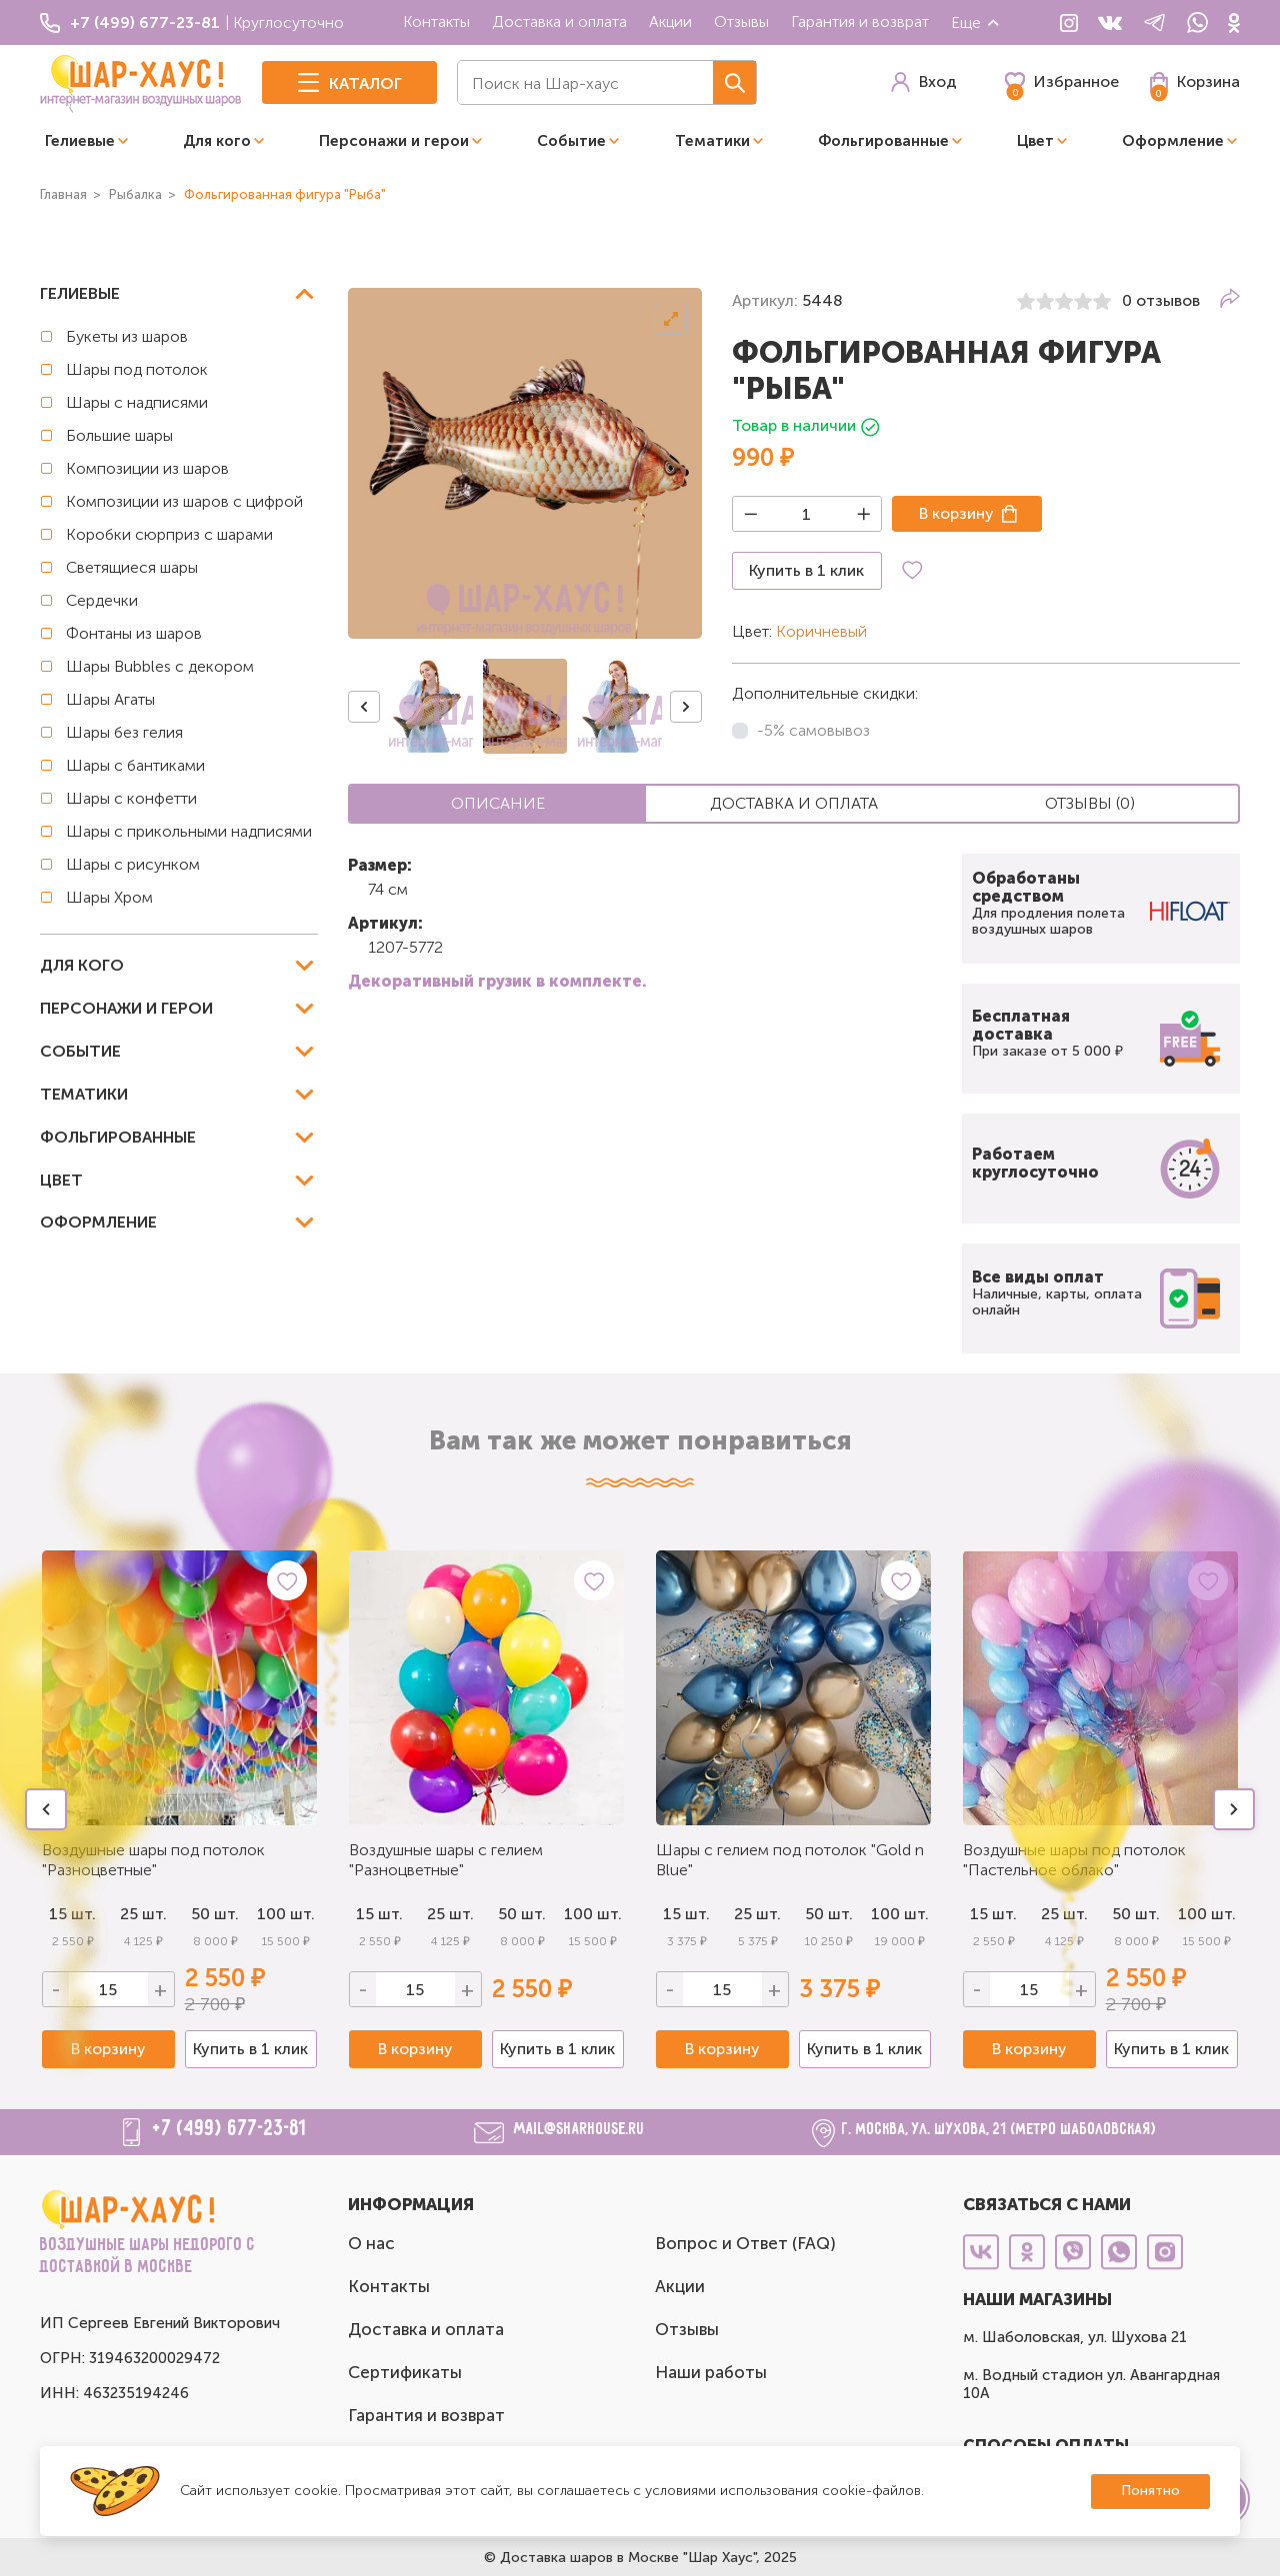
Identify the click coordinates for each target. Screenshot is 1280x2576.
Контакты (436, 21)
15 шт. (379, 1913)
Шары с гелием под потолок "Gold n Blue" (790, 1859)
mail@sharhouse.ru (579, 2129)
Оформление (1173, 141)
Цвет (1035, 141)
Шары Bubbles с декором (160, 666)
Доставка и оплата (559, 21)
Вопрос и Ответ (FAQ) (745, 2243)
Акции (670, 21)
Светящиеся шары (132, 567)
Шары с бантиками (135, 765)
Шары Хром (109, 897)
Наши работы (711, 2372)
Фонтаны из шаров (134, 633)
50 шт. (522, 1913)
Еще (976, 22)
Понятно (1150, 2490)
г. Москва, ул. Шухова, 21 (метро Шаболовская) (999, 2129)
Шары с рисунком (133, 864)
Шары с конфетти (131, 798)
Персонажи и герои (394, 141)
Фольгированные (883, 141)
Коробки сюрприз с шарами (169, 534)
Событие (571, 141)
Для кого (217, 141)
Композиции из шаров (147, 468)
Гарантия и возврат (860, 21)
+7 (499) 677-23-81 (230, 2129)
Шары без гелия (124, 732)
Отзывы (741, 21)
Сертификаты (405, 2372)
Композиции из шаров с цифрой (184, 501)
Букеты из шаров (127, 336)
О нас (371, 2243)
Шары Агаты (110, 699)
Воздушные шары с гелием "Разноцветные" (446, 1859)
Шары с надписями (137, 402)
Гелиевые (80, 141)
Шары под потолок (137, 369)
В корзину (956, 513)
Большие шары (119, 435)
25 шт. (450, 1913)
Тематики (712, 141)
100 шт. (286, 1913)
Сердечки (102, 600)
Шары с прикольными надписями (189, 831)
